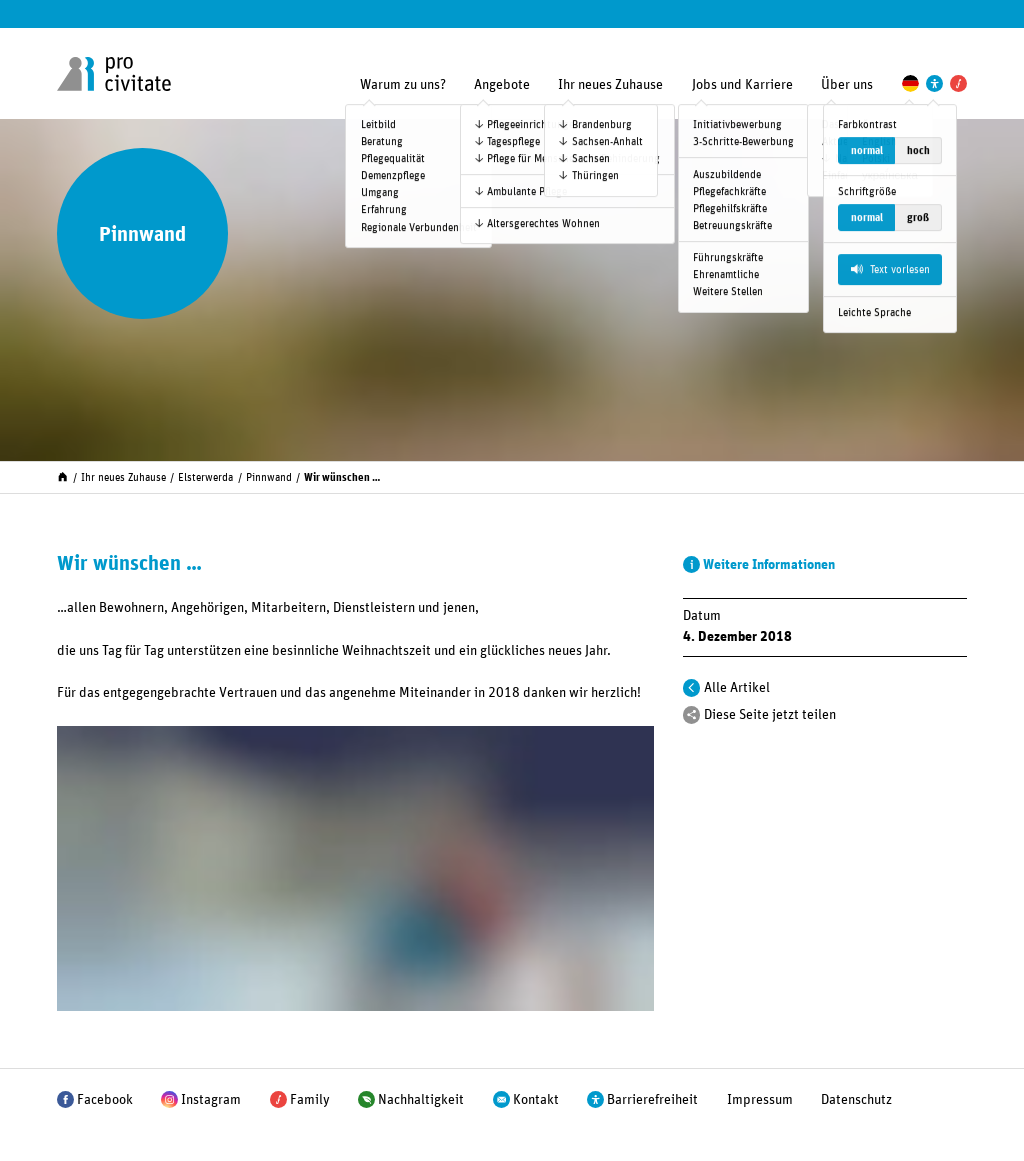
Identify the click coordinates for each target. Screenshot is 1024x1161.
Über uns (847, 85)
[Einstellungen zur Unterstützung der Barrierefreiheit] (934, 83)
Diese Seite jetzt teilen (770, 715)
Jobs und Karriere (742, 85)
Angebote (502, 85)
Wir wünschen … (342, 477)
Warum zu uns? (403, 85)
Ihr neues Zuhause (610, 85)
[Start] (62, 475)
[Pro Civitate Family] (958, 83)
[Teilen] (691, 714)
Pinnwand (269, 477)
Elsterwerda (205, 477)
